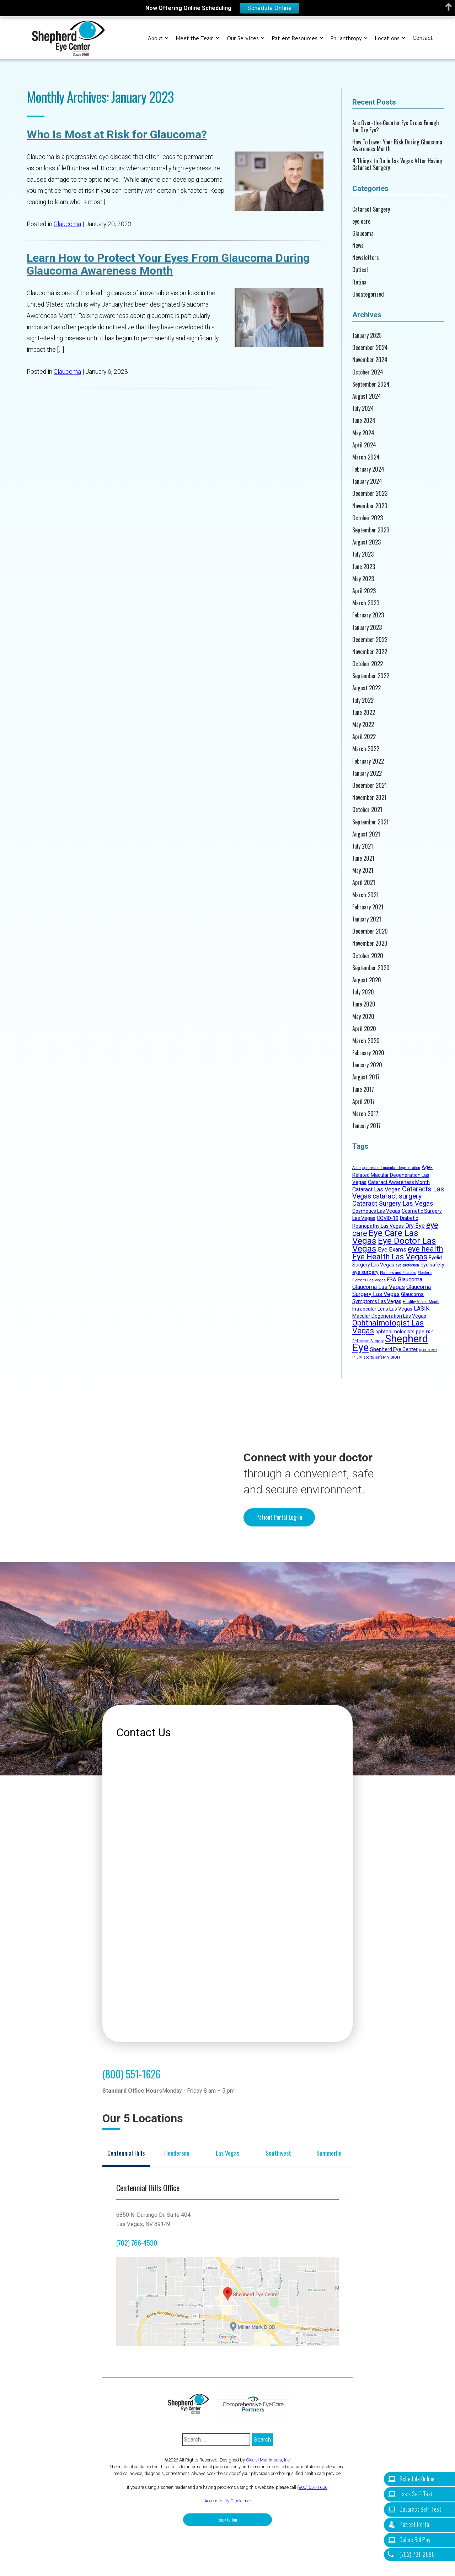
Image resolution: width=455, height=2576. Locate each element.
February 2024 (368, 469)
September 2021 (370, 822)
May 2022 (363, 724)
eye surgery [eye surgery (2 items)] (365, 1272)
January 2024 (367, 481)
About (155, 38)
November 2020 (369, 943)
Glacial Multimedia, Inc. (268, 2460)
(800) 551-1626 (131, 2073)
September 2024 (371, 384)
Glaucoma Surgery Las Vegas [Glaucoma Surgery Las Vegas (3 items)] (391, 1290)
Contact (423, 38)
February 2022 (368, 761)
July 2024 (363, 408)
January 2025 (367, 335)
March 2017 (365, 1113)
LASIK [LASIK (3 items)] (421, 1308)
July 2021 (362, 846)
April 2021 (363, 882)
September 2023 (370, 530)
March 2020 (366, 1040)
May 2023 (363, 578)
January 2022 (367, 773)
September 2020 (371, 968)
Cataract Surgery (371, 209)
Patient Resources (294, 38)
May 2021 (362, 870)
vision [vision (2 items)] (393, 1357)
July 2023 (363, 554)
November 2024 (369, 359)
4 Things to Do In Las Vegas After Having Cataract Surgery (397, 164)
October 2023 (367, 518)
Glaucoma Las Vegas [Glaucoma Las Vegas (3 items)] (378, 1287)
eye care (361, 221)
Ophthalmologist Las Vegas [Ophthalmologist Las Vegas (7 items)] (388, 1326)
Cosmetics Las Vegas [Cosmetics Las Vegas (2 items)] (376, 1211)
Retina (359, 282)
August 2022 (366, 688)
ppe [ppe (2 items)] (420, 1331)
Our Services (243, 38)
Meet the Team (195, 38)
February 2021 (367, 907)
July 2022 (363, 700)
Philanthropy (346, 38)
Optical (360, 269)
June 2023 (363, 566)
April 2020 (364, 1028)
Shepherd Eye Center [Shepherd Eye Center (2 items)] (394, 1349)
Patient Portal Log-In (279, 1517)
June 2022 (363, 712)
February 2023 (368, 615)
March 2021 (365, 895)
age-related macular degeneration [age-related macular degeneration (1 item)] (391, 1167)
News (358, 245)
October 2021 (367, 809)
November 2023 (369, 506)
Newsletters (365, 257)
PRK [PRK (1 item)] (429, 1332)
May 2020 (363, 1016)
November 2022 (369, 651)
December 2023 (369, 493)
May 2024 (363, 433)
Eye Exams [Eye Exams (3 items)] (392, 1249)
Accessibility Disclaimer (227, 2500)
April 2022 (364, 736)
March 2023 (365, 603)
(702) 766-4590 (136, 2242)
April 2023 (364, 591)
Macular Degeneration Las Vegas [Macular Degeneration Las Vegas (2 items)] (389, 1316)
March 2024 (366, 457)
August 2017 (366, 1077)
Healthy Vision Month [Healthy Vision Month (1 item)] (421, 1302)
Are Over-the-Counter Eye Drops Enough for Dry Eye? (395, 126)
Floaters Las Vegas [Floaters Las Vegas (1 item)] (369, 1280)
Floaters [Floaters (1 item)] (425, 1272)
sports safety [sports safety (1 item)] (374, 1357)
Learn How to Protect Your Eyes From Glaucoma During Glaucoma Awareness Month (168, 264)
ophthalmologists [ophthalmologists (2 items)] (394, 1331)
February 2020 (368, 1053)
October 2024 (367, 372)
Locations (387, 38)
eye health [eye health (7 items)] (425, 1248)
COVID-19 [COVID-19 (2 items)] (387, 1218)
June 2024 (363, 420)
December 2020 (370, 931)
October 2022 (367, 663)
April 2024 (364, 445)
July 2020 (363, 992)
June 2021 (363, 858)
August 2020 (366, 980)
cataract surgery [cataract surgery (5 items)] (397, 1196)
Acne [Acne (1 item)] (356, 1167)
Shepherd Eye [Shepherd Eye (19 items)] (390, 1343)
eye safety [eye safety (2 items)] (432, 1265)
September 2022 (370, 676)
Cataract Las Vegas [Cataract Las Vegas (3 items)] (376, 1189)
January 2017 (366, 1125)
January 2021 (366, 919)
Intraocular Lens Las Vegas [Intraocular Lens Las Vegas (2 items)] (382, 1309)
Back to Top (227, 2519)
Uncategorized (368, 294)
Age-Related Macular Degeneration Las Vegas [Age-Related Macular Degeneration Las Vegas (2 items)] (392, 1174)
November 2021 (369, 797)
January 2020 (367, 1065)
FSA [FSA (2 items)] (391, 1279)
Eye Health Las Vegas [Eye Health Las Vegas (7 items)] (389, 1256)
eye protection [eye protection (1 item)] (407, 1265)
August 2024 (366, 396)
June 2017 (363, 1089)
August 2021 (366, 834)
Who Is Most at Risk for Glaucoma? (117, 134)
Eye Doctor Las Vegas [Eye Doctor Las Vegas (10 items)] (394, 1245)
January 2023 (367, 627)
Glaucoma (67, 224)
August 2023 (366, 542)
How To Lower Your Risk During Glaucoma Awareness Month (397, 145)
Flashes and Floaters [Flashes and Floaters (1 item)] (398, 1272)
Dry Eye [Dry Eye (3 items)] (415, 1225)
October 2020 (367, 955)
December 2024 (370, 347)
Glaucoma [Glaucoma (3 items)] (410, 1279)
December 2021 (369, 785)
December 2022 (369, 639)
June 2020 (363, 1004)
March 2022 (365, 748)
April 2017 (363, 1101)
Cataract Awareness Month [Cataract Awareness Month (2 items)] (399, 1182)
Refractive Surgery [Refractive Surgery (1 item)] (368, 1341)
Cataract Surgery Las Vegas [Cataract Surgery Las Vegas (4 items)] (392, 1203)
